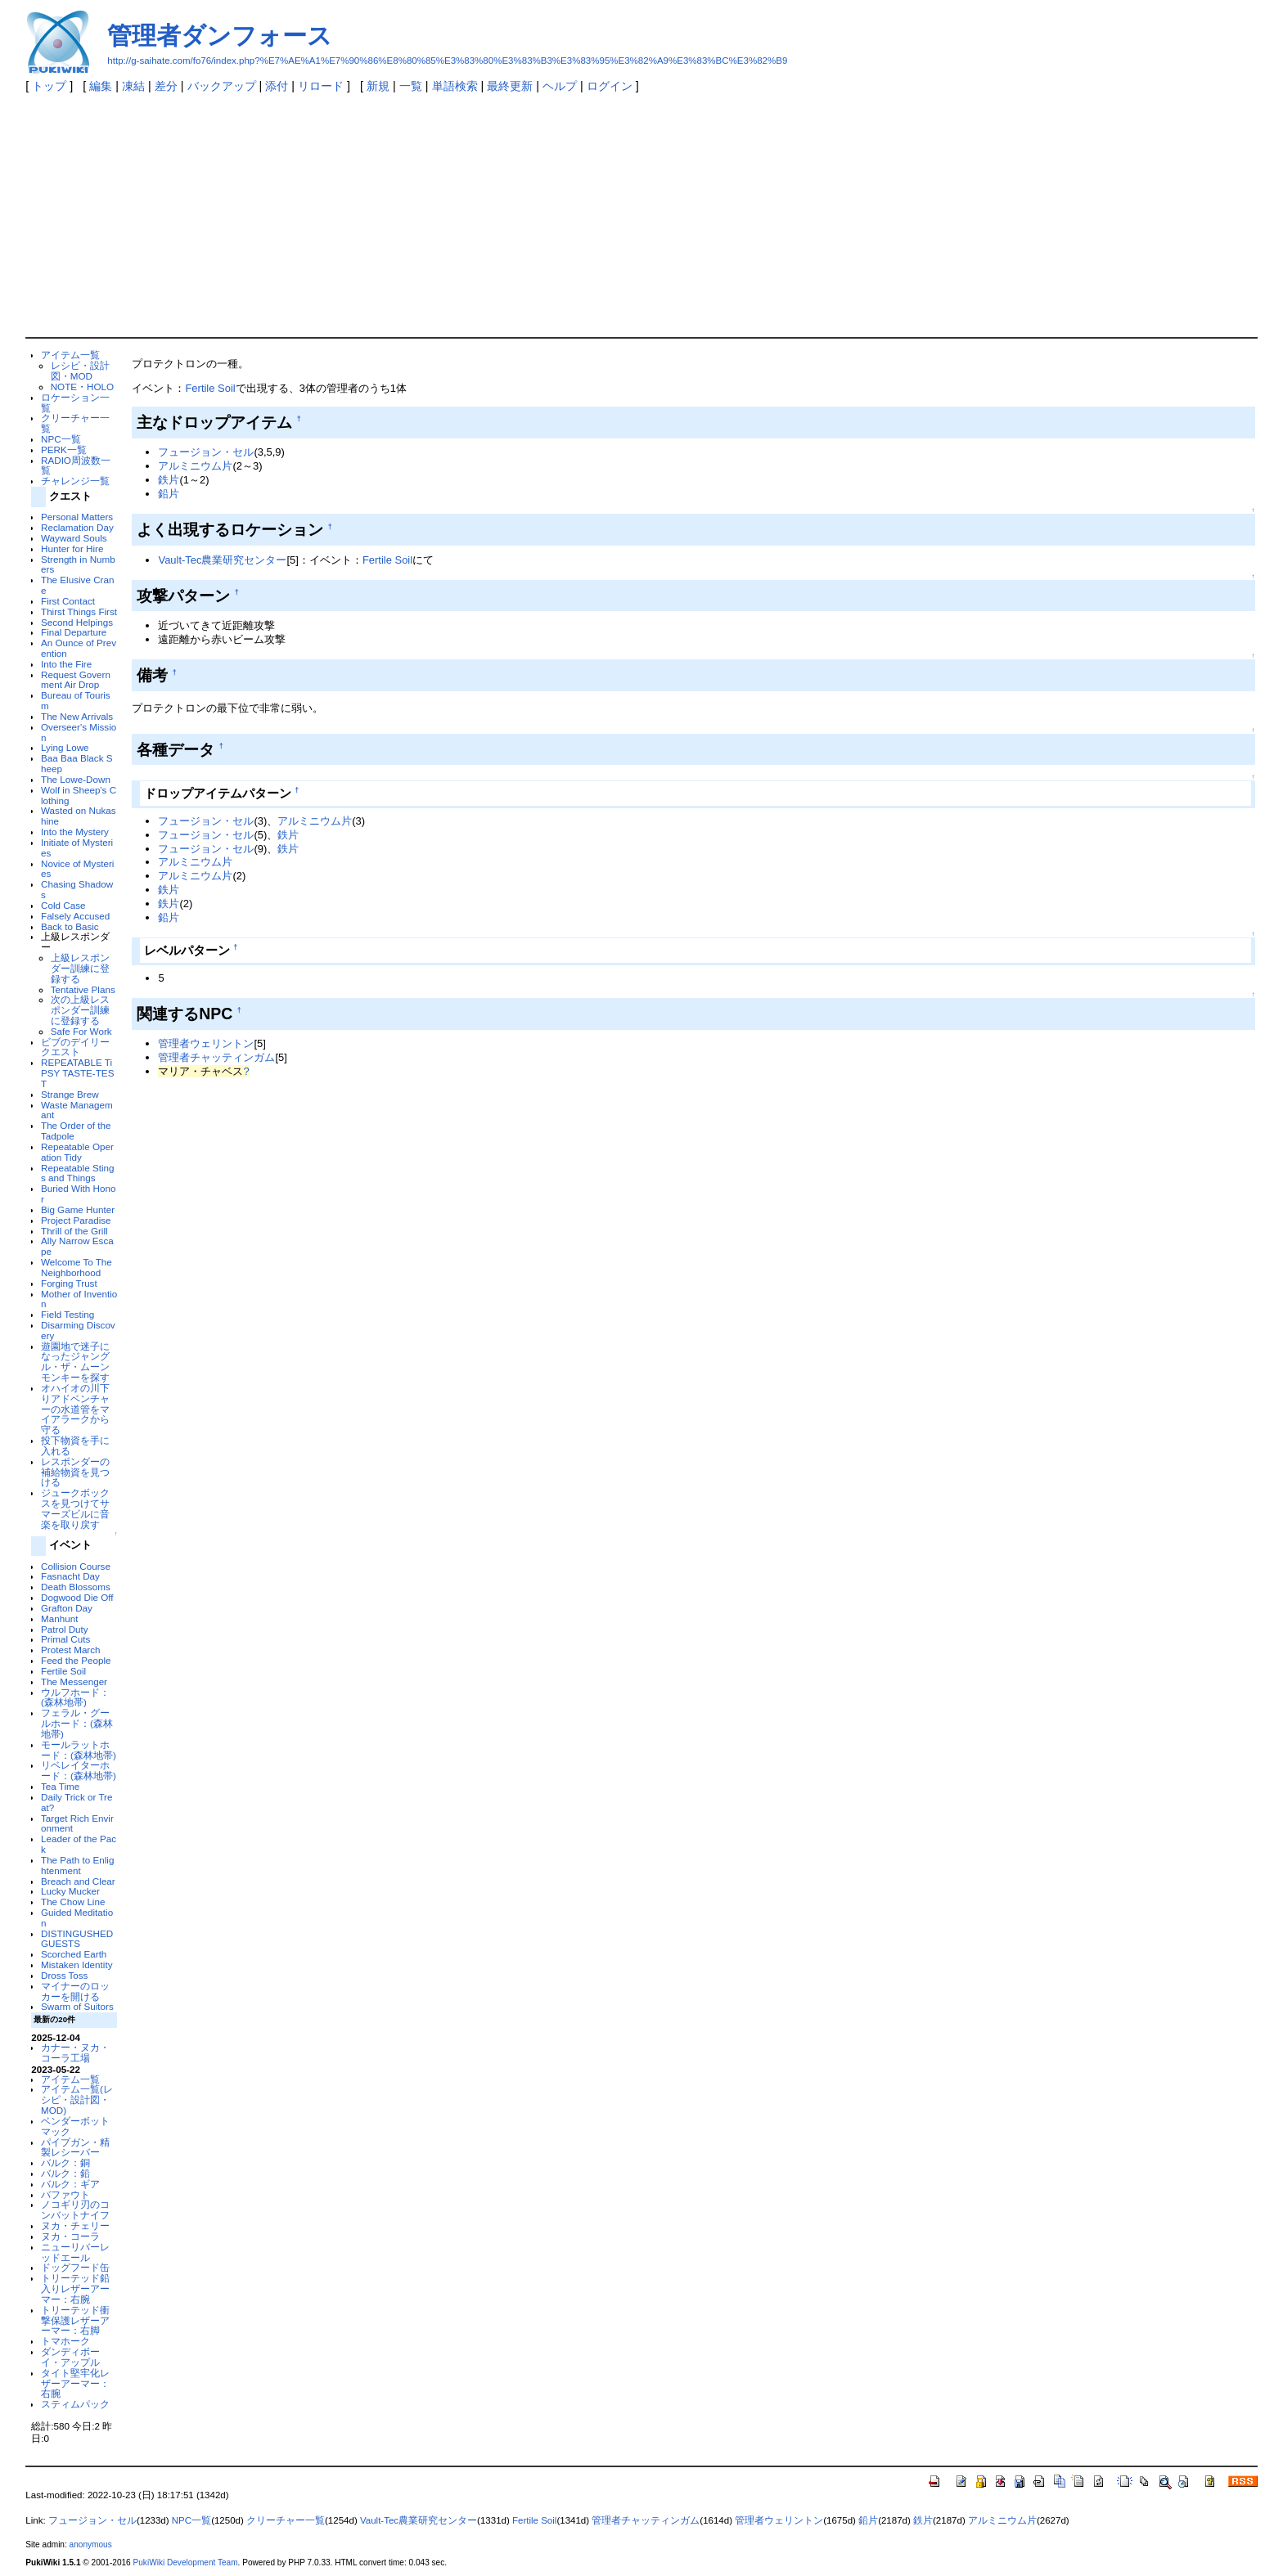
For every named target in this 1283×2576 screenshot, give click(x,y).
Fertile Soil (63, 1671)
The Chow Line (73, 1901)
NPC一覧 (61, 439)
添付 (276, 85)
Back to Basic (70, 926)
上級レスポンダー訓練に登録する (80, 968)
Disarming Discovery (78, 1330)
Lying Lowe (65, 747)
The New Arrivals (77, 716)
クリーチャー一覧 (75, 423)
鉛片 (168, 494)
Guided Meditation (77, 1917)
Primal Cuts (65, 1639)
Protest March (71, 1649)
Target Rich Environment (77, 1823)
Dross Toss (64, 1975)
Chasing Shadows (77, 889)
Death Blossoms (75, 1586)
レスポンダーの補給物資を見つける (75, 1472)
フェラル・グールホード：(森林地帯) (77, 1723)
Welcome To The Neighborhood (76, 1267)
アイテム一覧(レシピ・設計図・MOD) (77, 2099)
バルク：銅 (65, 2162)
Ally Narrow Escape (77, 1246)
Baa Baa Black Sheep (76, 763)
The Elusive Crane (77, 585)
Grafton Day (66, 1608)
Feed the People (76, 1660)
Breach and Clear (78, 1881)
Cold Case (63, 905)
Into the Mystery (75, 831)
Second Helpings (77, 622)
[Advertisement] (641, 214)
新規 (378, 85)
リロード (321, 85)
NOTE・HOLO (82, 386)
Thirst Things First (79, 611)
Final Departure (73, 632)
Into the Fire (66, 664)
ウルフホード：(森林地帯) (75, 1697)
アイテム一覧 (70, 354)
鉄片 (168, 480)
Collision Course (75, 1566)
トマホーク (65, 2340)
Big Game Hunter (78, 1209)
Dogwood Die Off (77, 1597)
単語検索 (455, 85)
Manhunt (59, 1618)
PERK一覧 (64, 449)
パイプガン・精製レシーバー (75, 2147)
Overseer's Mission (78, 732)
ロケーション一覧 (75, 402)
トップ (49, 85)
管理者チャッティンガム (216, 1057)
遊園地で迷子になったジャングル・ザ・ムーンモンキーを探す (75, 1361)
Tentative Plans (83, 989)
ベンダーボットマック (75, 2126)
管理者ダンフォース (219, 35)
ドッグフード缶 (75, 2267)
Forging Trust (69, 1283)
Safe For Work (81, 1031)
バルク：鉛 (65, 2173)
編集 (100, 85)
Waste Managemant (77, 1110)
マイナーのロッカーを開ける (75, 1991)
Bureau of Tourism (75, 700)
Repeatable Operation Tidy (77, 1151)
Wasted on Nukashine (78, 815)
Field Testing (67, 1314)
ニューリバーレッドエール (75, 2252)
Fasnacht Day (70, 1576)
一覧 (410, 85)
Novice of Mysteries (77, 868)
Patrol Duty (64, 1629)
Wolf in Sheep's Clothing (78, 795)
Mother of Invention (79, 1299)
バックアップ (221, 85)
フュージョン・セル (206, 452)
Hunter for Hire (72, 548)
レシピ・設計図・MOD (80, 370)
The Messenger (74, 1681)
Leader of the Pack (78, 1843)
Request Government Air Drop (75, 679)
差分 (166, 85)
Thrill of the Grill (74, 1230)
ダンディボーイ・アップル (70, 2356)
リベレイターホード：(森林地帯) (78, 1770)
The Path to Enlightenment (77, 1865)
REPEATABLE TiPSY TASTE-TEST (77, 1073)
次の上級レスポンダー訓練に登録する (80, 1010)
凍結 (133, 85)
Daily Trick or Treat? (76, 1802)
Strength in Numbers (78, 564)
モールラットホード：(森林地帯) (78, 1749)
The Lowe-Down (75, 779)
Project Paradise (76, 1220)
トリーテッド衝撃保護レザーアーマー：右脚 (75, 2320)
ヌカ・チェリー (75, 2225)
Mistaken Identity (76, 1964)
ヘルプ (559, 85)
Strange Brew (70, 1094)
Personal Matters (77, 516)
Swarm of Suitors (77, 2006)
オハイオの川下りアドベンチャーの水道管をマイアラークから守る (75, 1408)
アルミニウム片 (195, 466)
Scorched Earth (73, 1954)
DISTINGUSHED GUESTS (77, 1938)
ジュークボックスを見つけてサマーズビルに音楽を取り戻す (75, 1508)
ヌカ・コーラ (70, 2236)
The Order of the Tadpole (76, 1130)
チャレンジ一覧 (75, 480)
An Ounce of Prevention (78, 648)
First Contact (68, 601)
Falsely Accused (75, 915)
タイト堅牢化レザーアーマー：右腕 (75, 2383)
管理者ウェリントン (206, 1043)
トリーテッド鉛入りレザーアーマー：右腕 (75, 2288)
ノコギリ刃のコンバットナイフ (75, 2209)
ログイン (609, 85)
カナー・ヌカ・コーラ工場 (75, 2052)
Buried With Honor (78, 1193)
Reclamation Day (77, 527)
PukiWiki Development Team (185, 2562)
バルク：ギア (70, 2183)
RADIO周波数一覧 (75, 465)
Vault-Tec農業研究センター (222, 560)
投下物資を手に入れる (75, 1445)
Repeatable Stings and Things (77, 1173)
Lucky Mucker (70, 1891)
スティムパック (75, 2403)
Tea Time (60, 1786)
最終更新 (510, 85)
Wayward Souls (74, 538)
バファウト (65, 2194)
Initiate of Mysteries (77, 847)
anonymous (91, 2544)
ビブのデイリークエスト (75, 1047)
